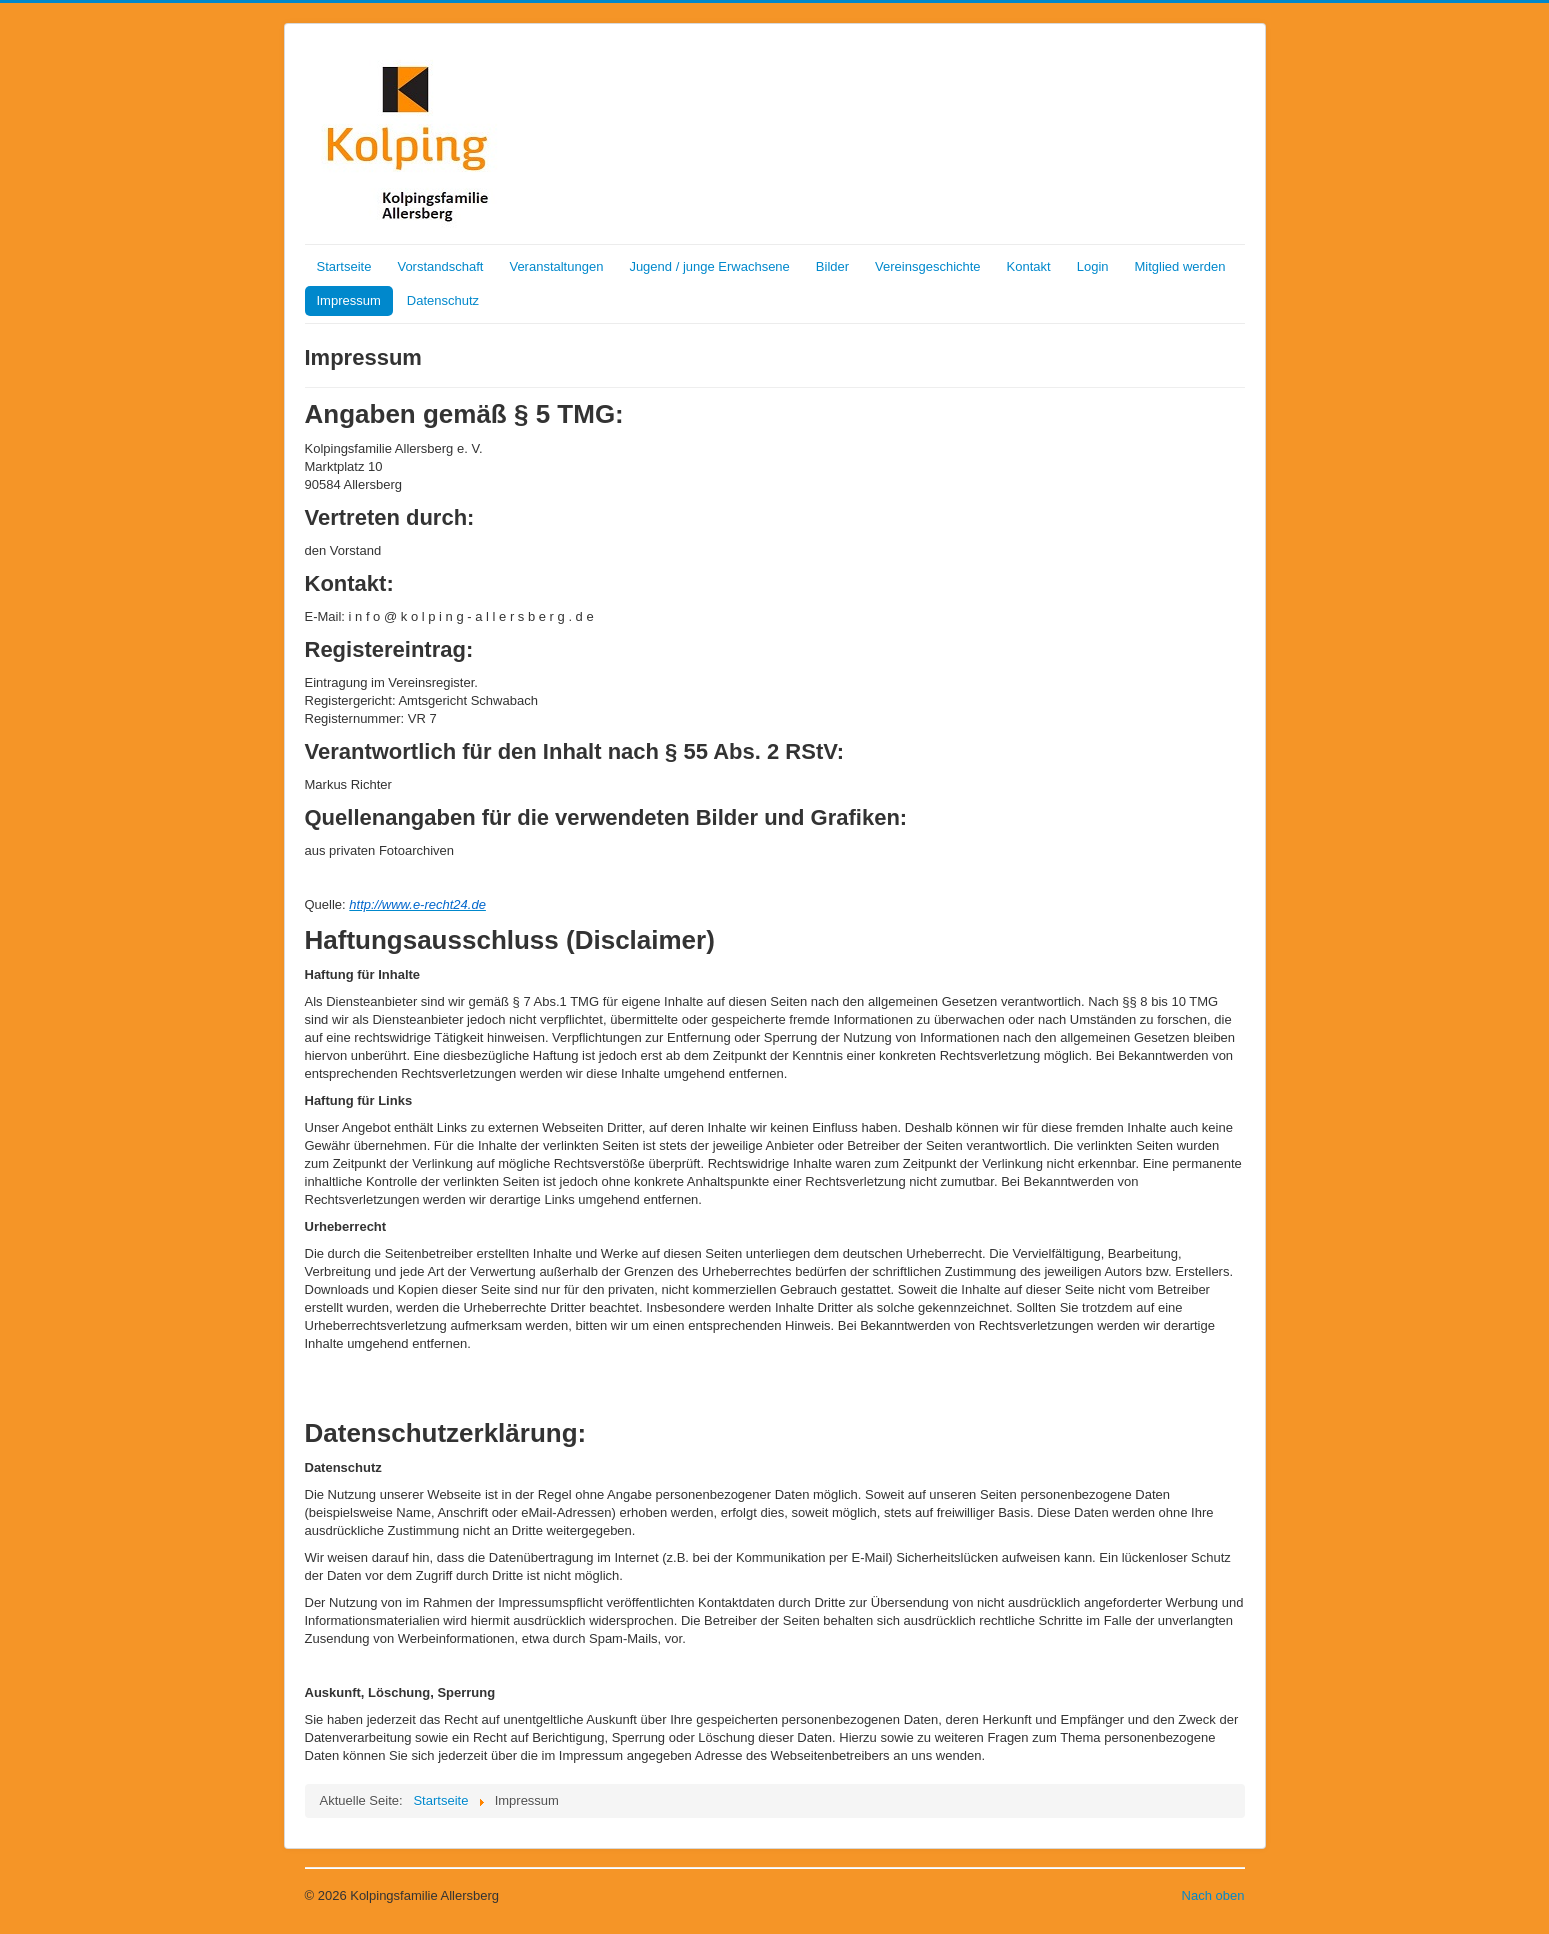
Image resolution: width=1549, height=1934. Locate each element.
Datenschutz (443, 300)
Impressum (349, 300)
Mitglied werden (1180, 266)
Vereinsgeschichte (928, 266)
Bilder (832, 266)
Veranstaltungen (556, 266)
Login (1093, 266)
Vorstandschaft (440, 266)
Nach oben (1213, 1895)
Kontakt (1029, 266)
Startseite (344, 266)
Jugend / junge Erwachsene (709, 266)
